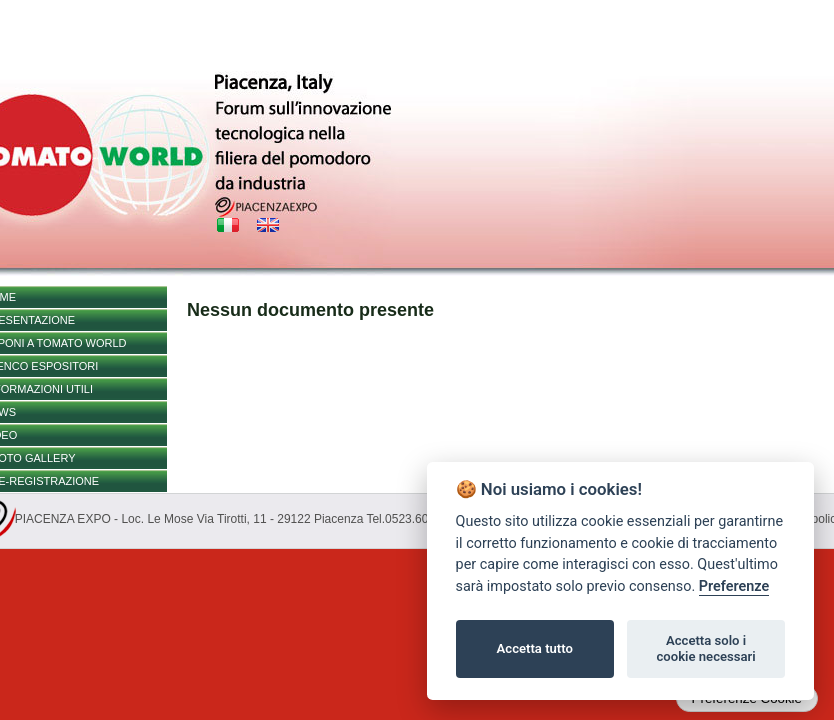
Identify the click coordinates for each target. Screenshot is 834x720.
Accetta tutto (535, 648)
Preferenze (734, 586)
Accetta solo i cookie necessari (705, 648)
